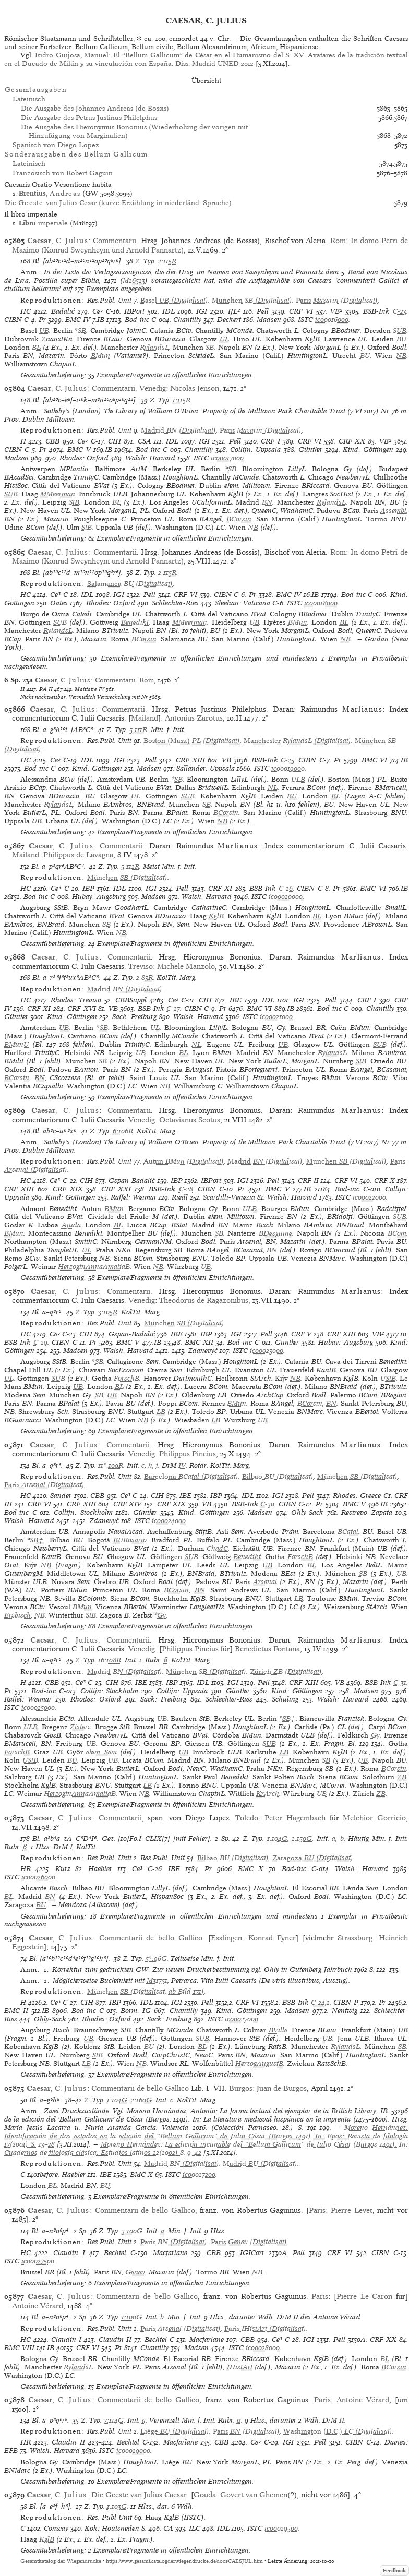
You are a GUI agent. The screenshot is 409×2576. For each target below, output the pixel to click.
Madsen (269, 319)
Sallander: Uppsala (205, 768)
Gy (161, 1615)
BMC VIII (19, 2347)
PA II (46, 688)
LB (161, 1411)
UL (224, 338)
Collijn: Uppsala (255, 449)
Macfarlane (170, 2252)
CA (168, 2528)
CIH (114, 441)
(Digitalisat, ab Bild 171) (145, 1991)
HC (25, 311)
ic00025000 (38, 1707)
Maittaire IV (89, 688)
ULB (298, 779)
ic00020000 (286, 896)
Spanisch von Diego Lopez (56, 144)
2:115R (167, 261)
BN (267, 502)
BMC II (16, 2010)
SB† (37, 1540)
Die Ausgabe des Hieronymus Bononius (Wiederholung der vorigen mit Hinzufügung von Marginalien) (134, 131)
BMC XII (199, 1342)
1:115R (181, 400)
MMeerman (57, 493)
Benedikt (135, 622)
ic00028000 (263, 2347)
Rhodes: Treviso (76, 1000)
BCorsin (238, 518)
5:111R (138, 729)
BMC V (78, 449)
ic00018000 (321, 602)
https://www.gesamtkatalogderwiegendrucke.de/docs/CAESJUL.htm (184, 2561)
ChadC (217, 1548)
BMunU (16, 1044)
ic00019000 (288, 768)
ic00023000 (266, 1350)
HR (25, 1868)
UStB (388, 1378)
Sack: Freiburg (134, 1016)
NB (401, 355)
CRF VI (301, 311)
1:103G (117, 2506)
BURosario (130, 1540)
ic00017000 (227, 457)
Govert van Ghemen (253, 2494)
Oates (59, 602)
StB (74, 502)
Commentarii (114, 240)
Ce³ (97, 311)
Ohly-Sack (307, 1512)
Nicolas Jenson (194, 388)
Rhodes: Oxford (84, 457)
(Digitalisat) (174, 300)
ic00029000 (133, 2450)
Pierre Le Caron (364, 2296)
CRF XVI (81, 1008)
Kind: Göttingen (368, 449)
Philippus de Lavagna (78, 854)
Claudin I (69, 2252)
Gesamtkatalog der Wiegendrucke (60, 2561)
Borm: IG (136, 2010)
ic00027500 (37, 2261)
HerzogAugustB (259, 2063)
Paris (317, 2210)
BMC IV (77, 319)
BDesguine (275, 1233)
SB (82, 330)
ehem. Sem (101, 1751)
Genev (135, 2272)
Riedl (180, 1197)
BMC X (250, 1868)
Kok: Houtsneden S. (116, 2528)
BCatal (348, 1531)
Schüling (285, 1699)
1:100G (132, 2317)
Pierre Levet (351, 2210)
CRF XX (352, 441)
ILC (194, 2528)
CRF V (301, 1333)
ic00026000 (38, 1877)
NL (273, 787)
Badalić (63, 311)
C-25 (287, 760)
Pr (42, 319)
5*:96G (156, 1958)
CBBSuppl (131, 1000)
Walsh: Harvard (150, 457)
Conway (56, 2528)
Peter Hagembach (295, 1818)
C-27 (173, 1008)
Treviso (140, 966)
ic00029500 (281, 2528)
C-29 (40, 1342)
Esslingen (226, 1938)
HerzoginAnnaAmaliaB (94, 1266)
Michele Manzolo (186, 966)
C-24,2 (320, 2002)
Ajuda (71, 1224)
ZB (401, 1776)
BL (36, 347)
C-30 (267, 1504)
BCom (397, 1233)
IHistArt (239, 2367)
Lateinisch (29, 98)
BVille (278, 2030)
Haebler (100, 1868)
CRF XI (220, 888)
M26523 (134, 280)
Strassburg (355, 1938)
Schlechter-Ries (175, 602)
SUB (399, 330)
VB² (336, 311)
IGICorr (252, 2252)
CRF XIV (127, 1504)
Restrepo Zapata (366, 1512)
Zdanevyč (203, 1350)
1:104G (277, 1838)
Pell (263, 311)
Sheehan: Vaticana (242, 602)
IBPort (134, 311)
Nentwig (344, 2010)
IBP (88, 888)
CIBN (13, 319)
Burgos (240, 2088)
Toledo (246, 1818)
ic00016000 (331, 319)
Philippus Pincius (187, 1453)
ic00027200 (199, 2174)
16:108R (109, 1660)
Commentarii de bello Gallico (150, 1938)
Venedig (152, 388)
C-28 (186, 1188)
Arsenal (265, 1581)
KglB (216, 916)
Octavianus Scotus (189, 1119)
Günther (310, 449)
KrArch (267, 1793)
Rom (338, 240)
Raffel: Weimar (134, 1197)
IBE (236, 1000)
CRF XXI (116, 1188)
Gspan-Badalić (132, 1180)
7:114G (114, 2420)
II (341, 2420)
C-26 (286, 888)
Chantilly (187, 319)
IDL (168, 311)
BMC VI (374, 760)
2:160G (141, 2099)
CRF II (308, 1180)
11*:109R (110, 1465)
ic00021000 (276, 1016)
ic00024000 (169, 1520)
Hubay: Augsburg (99, 896)
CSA (144, 441)
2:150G (302, 1838)
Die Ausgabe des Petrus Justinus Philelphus (89, 117)
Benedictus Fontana (267, 1649)
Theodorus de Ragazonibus (203, 1300)
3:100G (132, 2230)
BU (401, 338)
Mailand (144, 718)
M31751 (157, 1980)
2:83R (144, 977)
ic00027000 (241, 2019)
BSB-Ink (376, 311)
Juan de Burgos (282, 2088)
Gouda (205, 2494)
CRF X (384, 1180)
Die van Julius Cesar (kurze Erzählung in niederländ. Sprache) (118, 202)
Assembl (393, 510)
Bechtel (115, 2252)
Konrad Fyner (272, 1938)
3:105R (107, 1312)
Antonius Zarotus (194, 718)
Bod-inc (137, 319)
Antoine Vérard (37, 2305)
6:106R (123, 1131)
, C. (57, 240)
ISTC (305, 319)
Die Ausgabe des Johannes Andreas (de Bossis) (95, 108)
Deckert (229, 319)
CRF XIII (190, 760)
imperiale (43, 223)
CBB (52, 441)
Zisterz (80, 1726)
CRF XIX (67, 1188)
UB (44, 330)
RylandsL (154, 347)
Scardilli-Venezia (229, 1197)
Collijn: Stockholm (83, 1512)
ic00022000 (369, 1197)
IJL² (234, 311)
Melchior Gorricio (374, 1818)
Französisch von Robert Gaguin (63, 173)
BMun (100, 355)
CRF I (270, 441)
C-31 (399, 1682)
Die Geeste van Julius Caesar (139, 2494)
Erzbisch (17, 1615)
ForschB (126, 1378)
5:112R (130, 866)
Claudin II (115, 2339)
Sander (60, 1495)
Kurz (62, 1868)
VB (226, 760)
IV (182, 1465)
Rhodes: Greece (357, 1495)
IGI (201, 311)
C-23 (399, 311)
